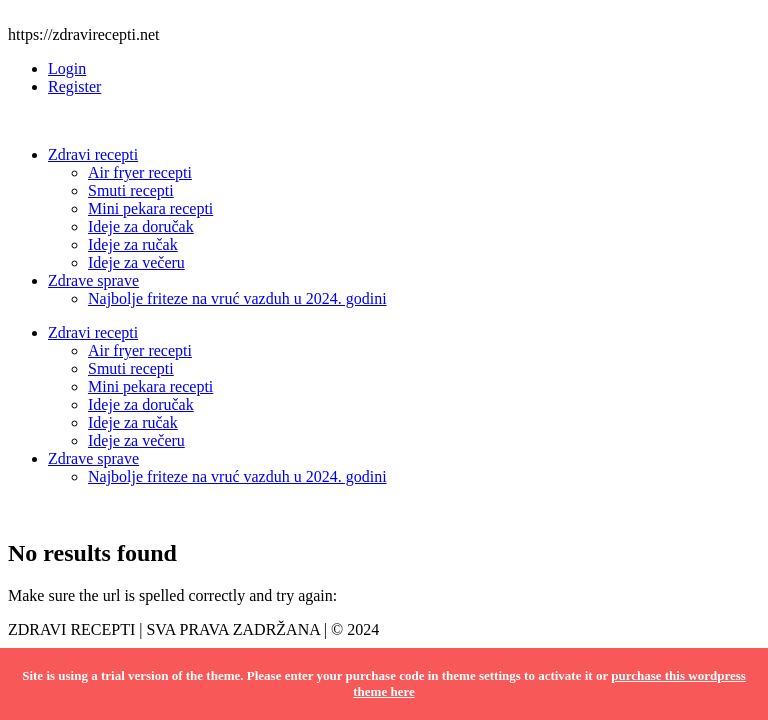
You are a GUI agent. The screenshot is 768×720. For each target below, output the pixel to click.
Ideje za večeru (136, 262)
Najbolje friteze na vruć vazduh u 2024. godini (237, 298)
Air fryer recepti (140, 172)
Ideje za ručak (133, 244)
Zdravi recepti (93, 154)
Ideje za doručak (141, 226)
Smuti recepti (131, 190)
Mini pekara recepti (150, 208)
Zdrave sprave (93, 280)
